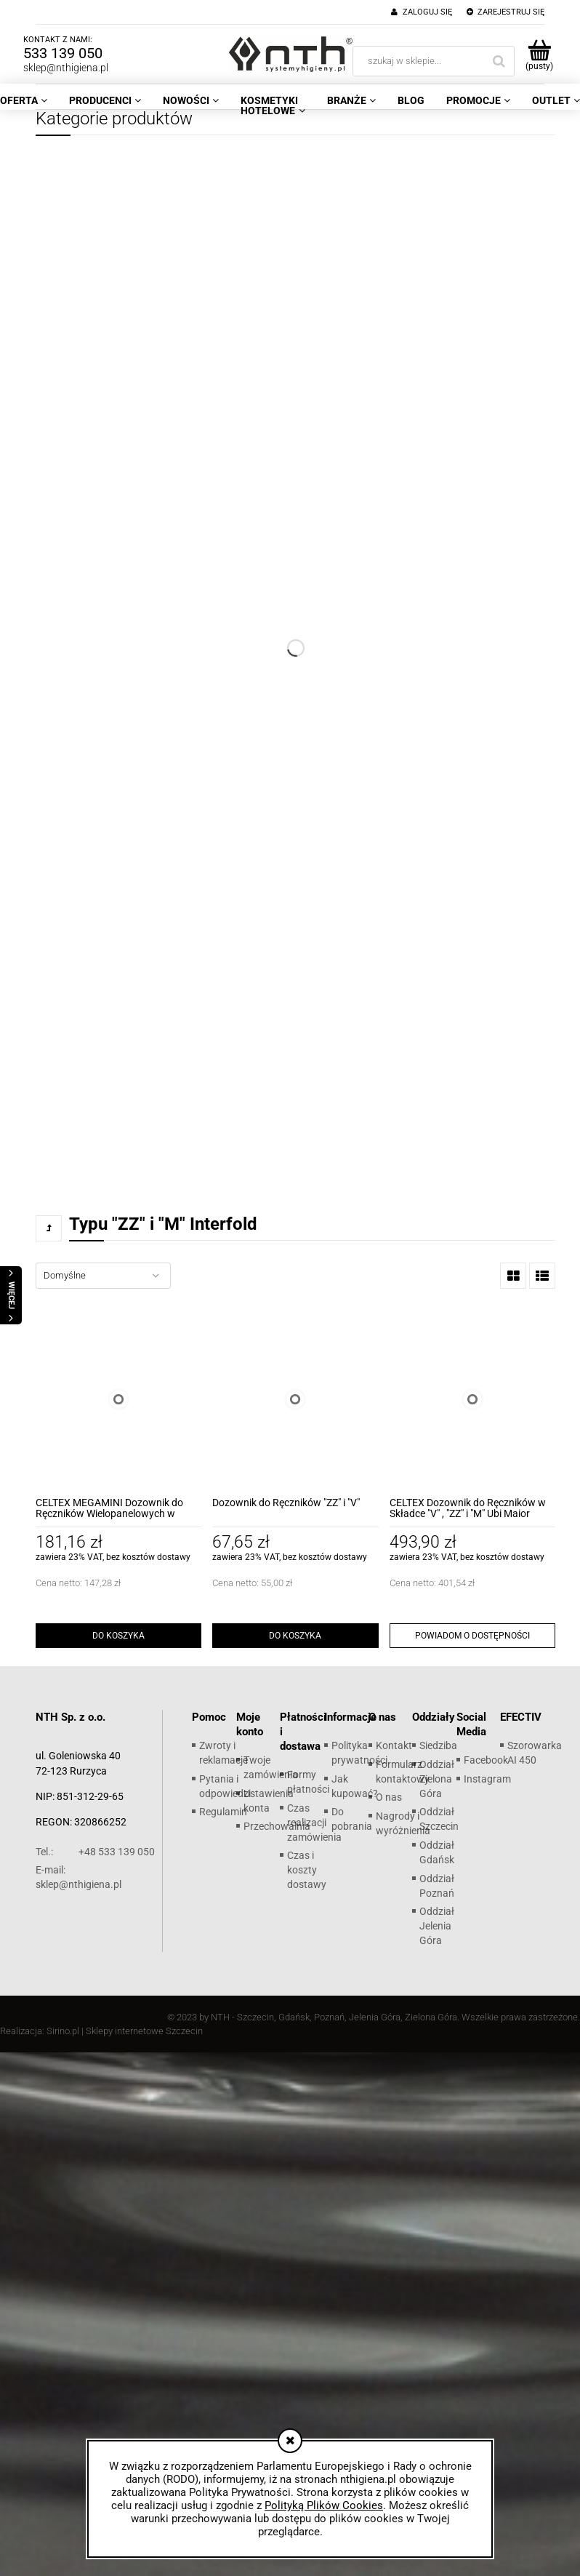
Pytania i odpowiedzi (225, 1786)
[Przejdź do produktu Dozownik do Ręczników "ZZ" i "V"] (295, 1399)
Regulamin (223, 1811)
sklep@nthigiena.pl (65, 67)
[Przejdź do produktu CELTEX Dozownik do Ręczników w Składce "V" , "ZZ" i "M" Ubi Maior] (472, 1399)
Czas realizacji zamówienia (314, 1822)
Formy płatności (308, 1782)
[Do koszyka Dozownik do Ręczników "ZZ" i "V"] (295, 1635)
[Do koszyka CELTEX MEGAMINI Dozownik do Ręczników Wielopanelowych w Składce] (118, 1635)
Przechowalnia (276, 1826)
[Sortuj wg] (103, 1276)
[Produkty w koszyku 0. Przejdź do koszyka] (539, 54)
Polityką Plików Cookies (324, 2505)
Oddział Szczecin (439, 1819)
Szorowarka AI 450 (534, 1753)
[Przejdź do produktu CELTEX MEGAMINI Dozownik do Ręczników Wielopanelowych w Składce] (118, 1399)
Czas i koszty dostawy (306, 1869)
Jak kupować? (354, 1786)
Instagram (487, 1779)
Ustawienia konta (268, 1801)
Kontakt (394, 1745)
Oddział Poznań (436, 1886)
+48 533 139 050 (95, 1851)
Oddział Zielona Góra (436, 1779)
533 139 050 (62, 53)
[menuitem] (105, 100)
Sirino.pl (63, 2030)
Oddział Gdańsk (436, 1852)
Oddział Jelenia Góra (436, 1925)
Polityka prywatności (359, 1753)
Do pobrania (351, 1819)
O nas (389, 1797)
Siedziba (438, 1745)
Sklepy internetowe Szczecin (144, 2030)
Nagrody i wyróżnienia (403, 1823)
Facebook (486, 1760)
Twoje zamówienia (270, 1767)
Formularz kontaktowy (403, 1772)
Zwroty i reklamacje (223, 1753)
